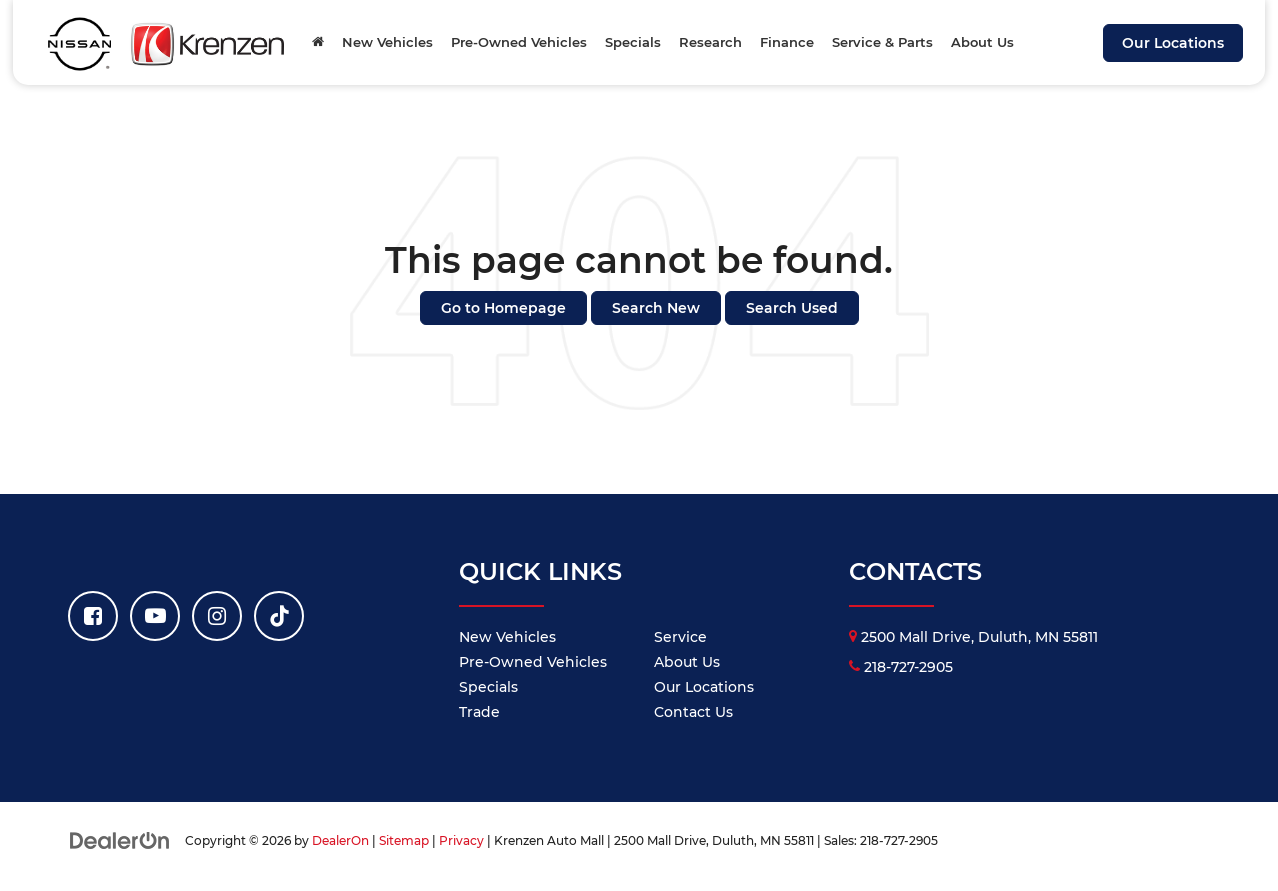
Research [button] (710, 42)
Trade (479, 712)
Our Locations (1173, 43)
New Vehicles (507, 637)
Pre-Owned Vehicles (533, 662)
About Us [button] (982, 42)
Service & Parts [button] (882, 42)
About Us (687, 662)
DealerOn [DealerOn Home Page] (340, 840)
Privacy (461, 840)
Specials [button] (633, 42)
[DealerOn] (120, 840)
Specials (488, 687)
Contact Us (693, 712)
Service (680, 637)
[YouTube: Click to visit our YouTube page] (155, 616)
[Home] (318, 42)
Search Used (792, 308)
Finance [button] (787, 42)
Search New (656, 308)
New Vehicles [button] (387, 42)
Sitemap (404, 840)
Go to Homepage (503, 308)
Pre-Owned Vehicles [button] (519, 42)
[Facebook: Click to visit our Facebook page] (93, 616)
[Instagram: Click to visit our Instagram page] (217, 616)
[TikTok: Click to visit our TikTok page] (279, 616)
